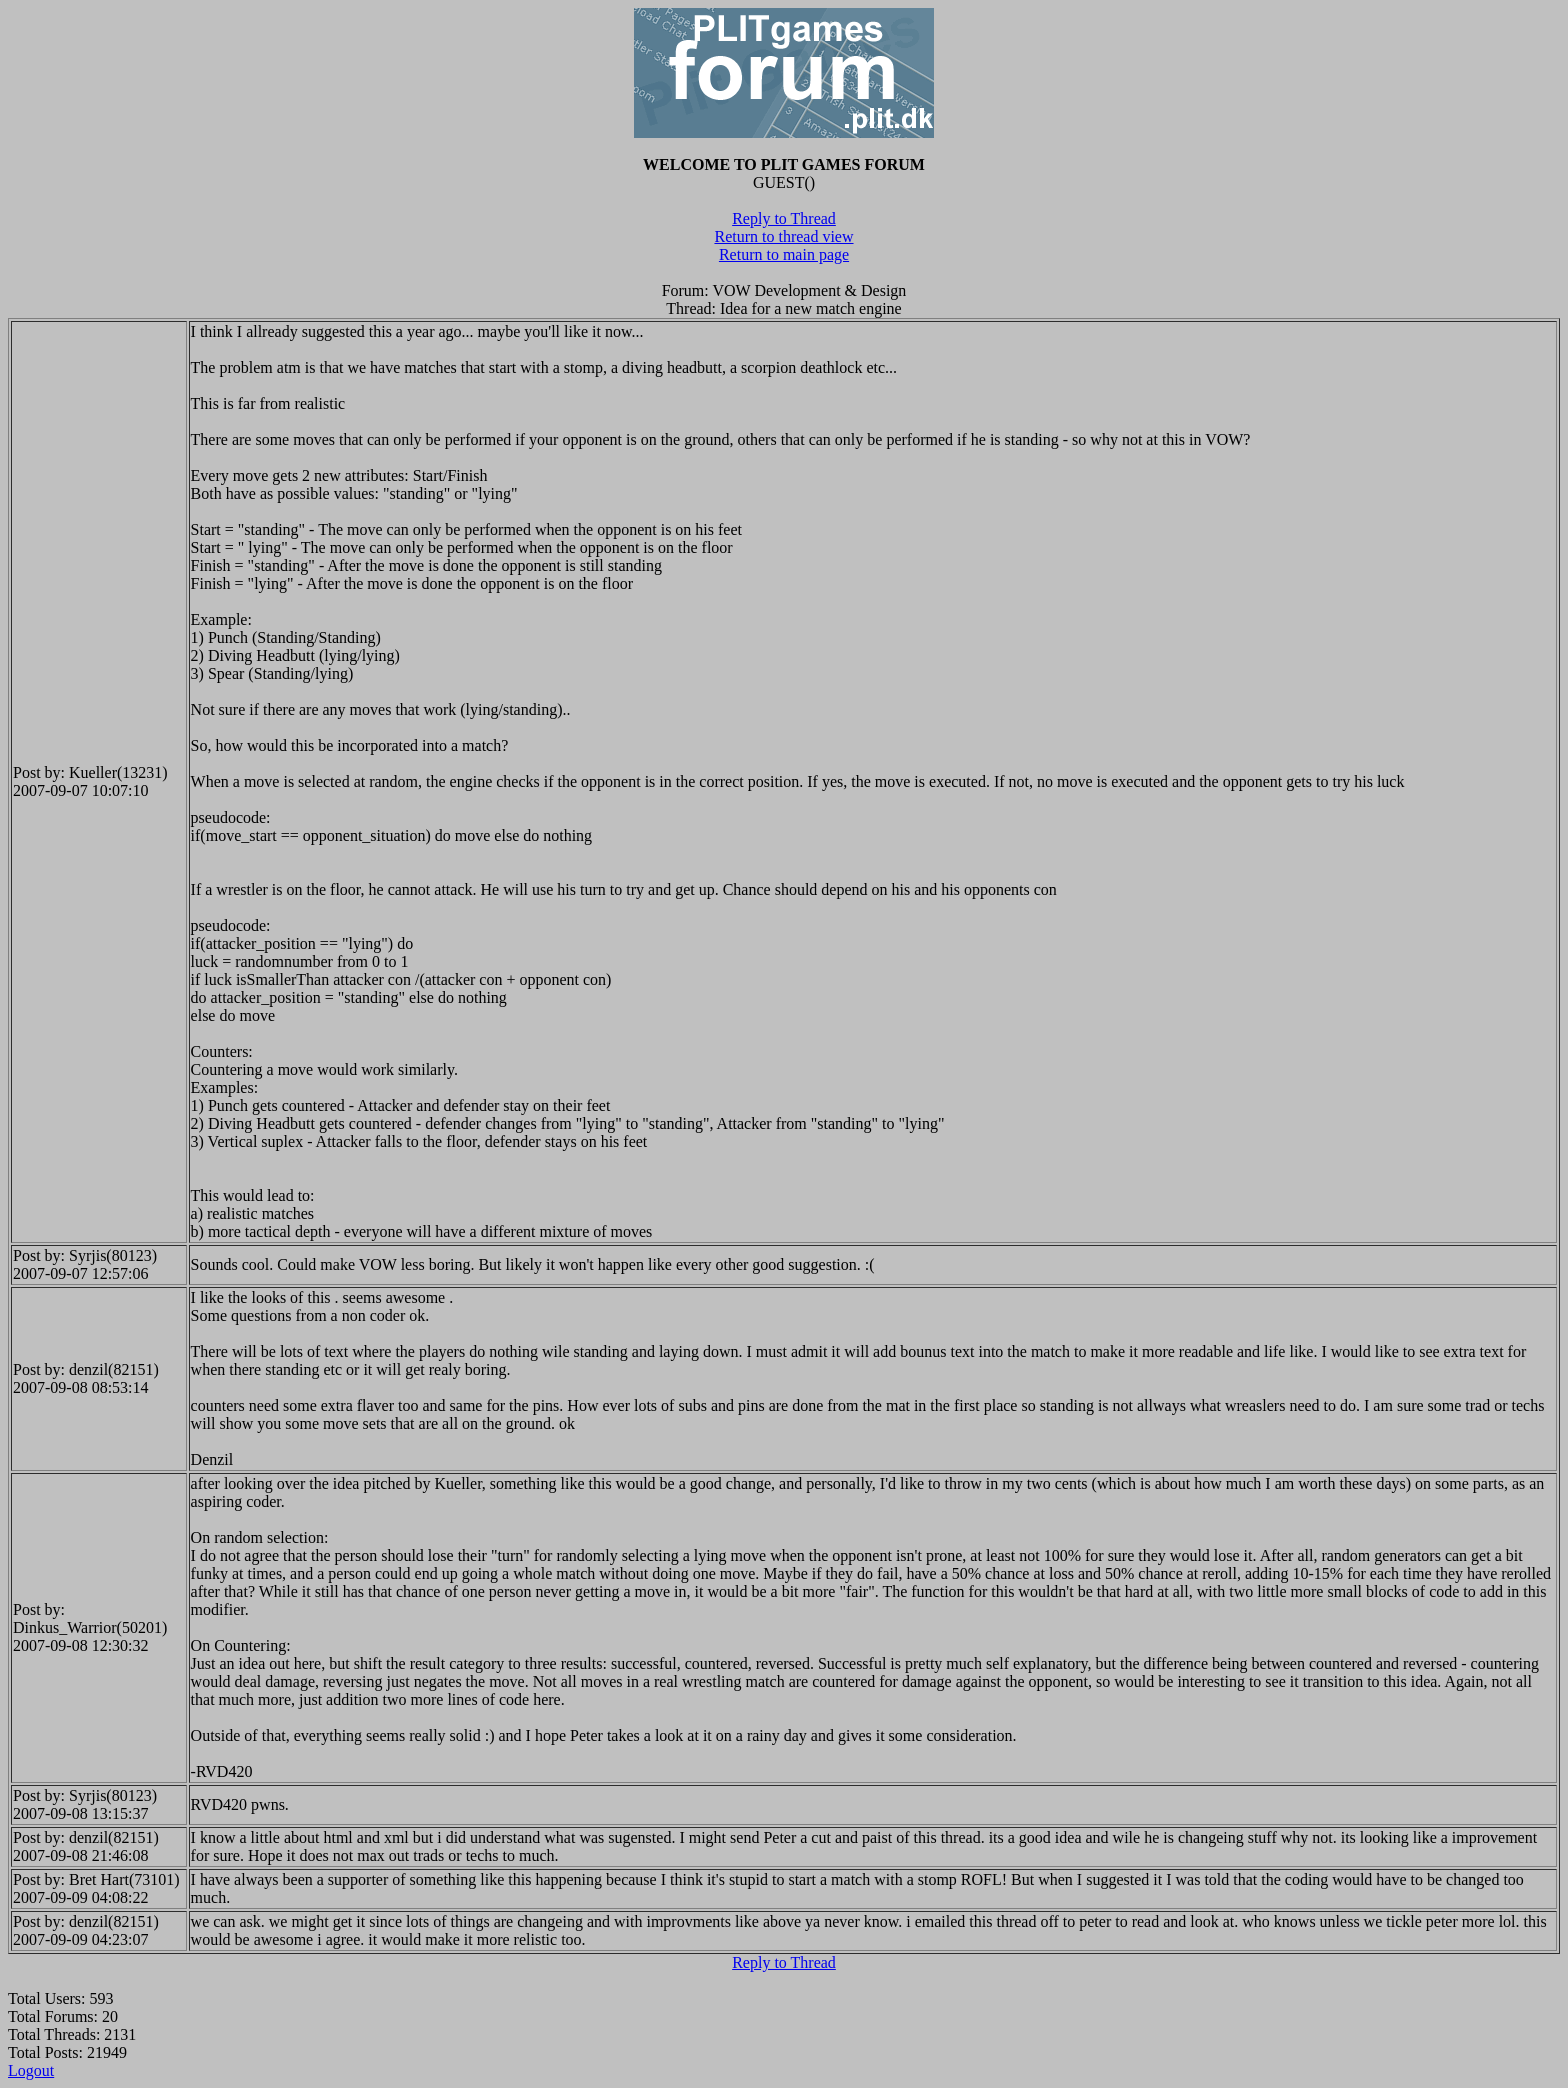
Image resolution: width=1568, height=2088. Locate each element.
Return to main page (784, 254)
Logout (31, 2070)
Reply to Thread (784, 218)
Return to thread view (783, 236)
